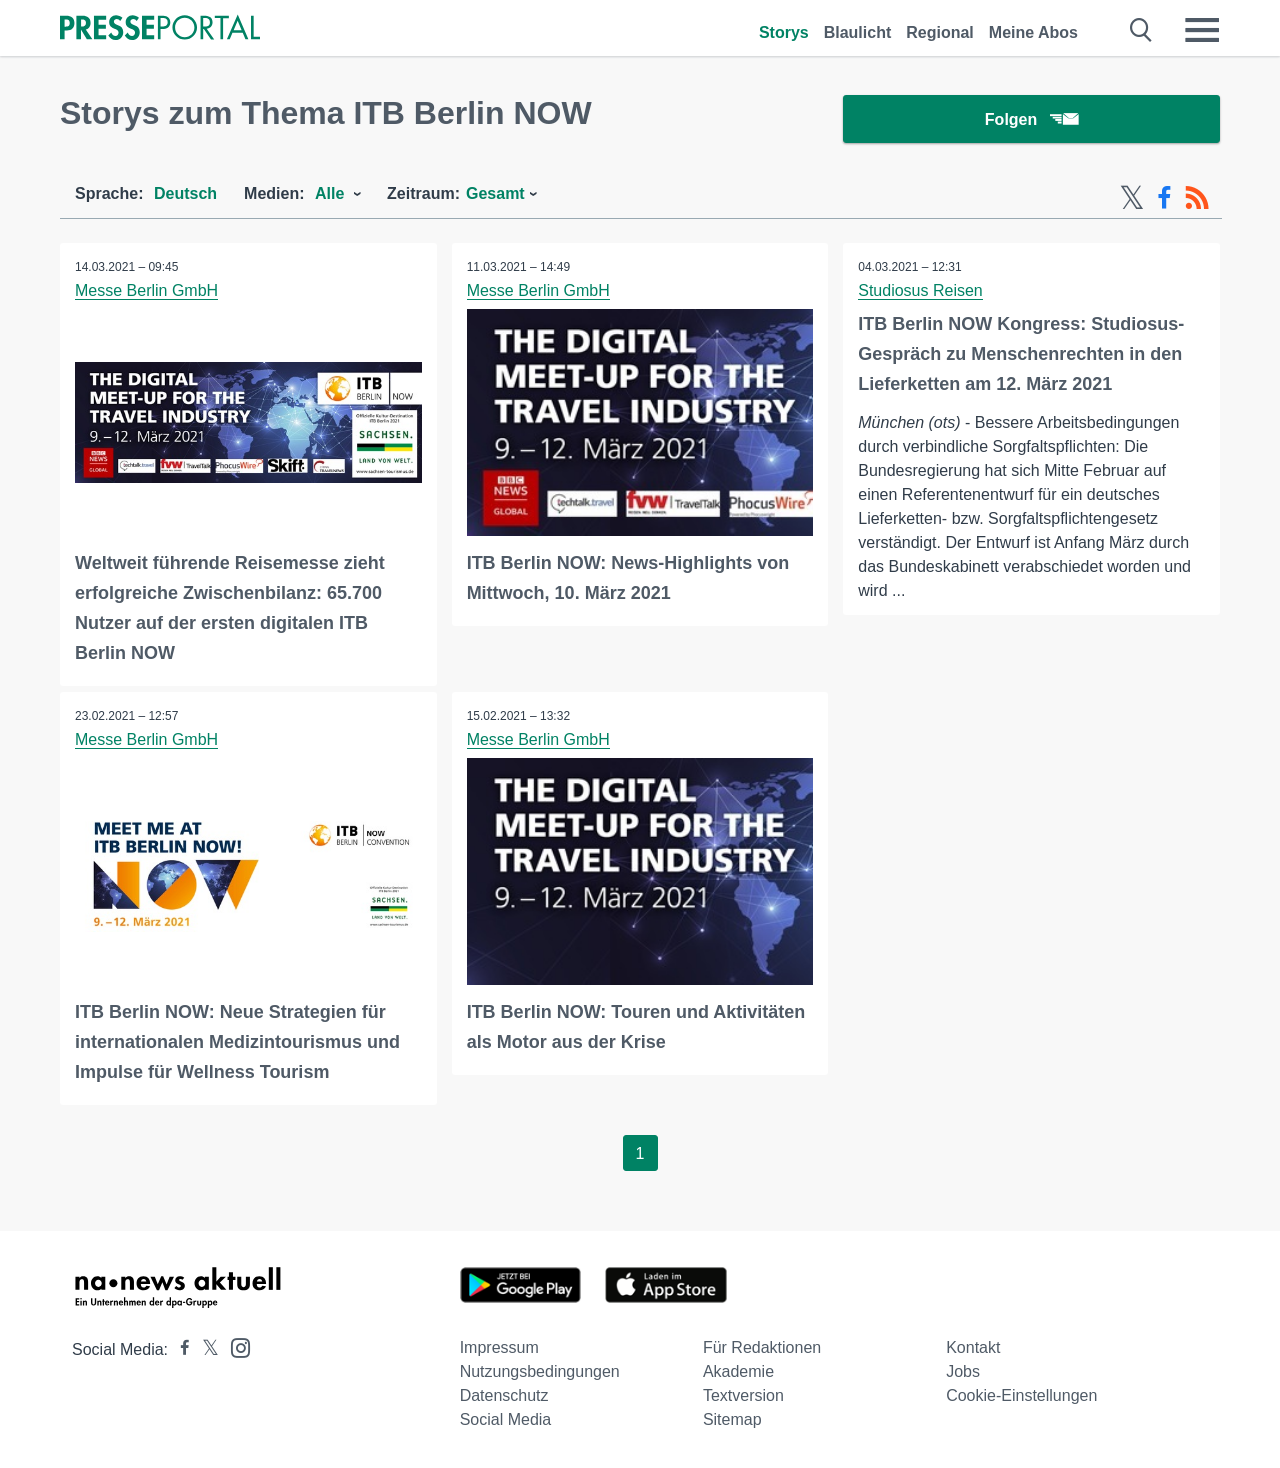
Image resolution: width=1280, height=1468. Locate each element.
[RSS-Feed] (1197, 198)
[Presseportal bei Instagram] (234, 1346)
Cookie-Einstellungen (1021, 1395)
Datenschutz (504, 1395)
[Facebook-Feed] (1164, 198)
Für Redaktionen (762, 1347)
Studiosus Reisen (920, 290)
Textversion (743, 1395)
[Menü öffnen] (1202, 30)
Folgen (1031, 119)
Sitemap (732, 1419)
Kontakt (973, 1347)
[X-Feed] (1132, 198)
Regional (940, 32)
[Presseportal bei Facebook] (179, 1349)
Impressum (499, 1347)
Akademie (738, 1371)
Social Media (506, 1419)
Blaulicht (858, 32)
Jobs (963, 1371)
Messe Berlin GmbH (146, 290)
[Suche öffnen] (1141, 30)
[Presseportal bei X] (204, 1349)
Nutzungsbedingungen (540, 1371)
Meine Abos (1033, 32)
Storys (784, 32)
